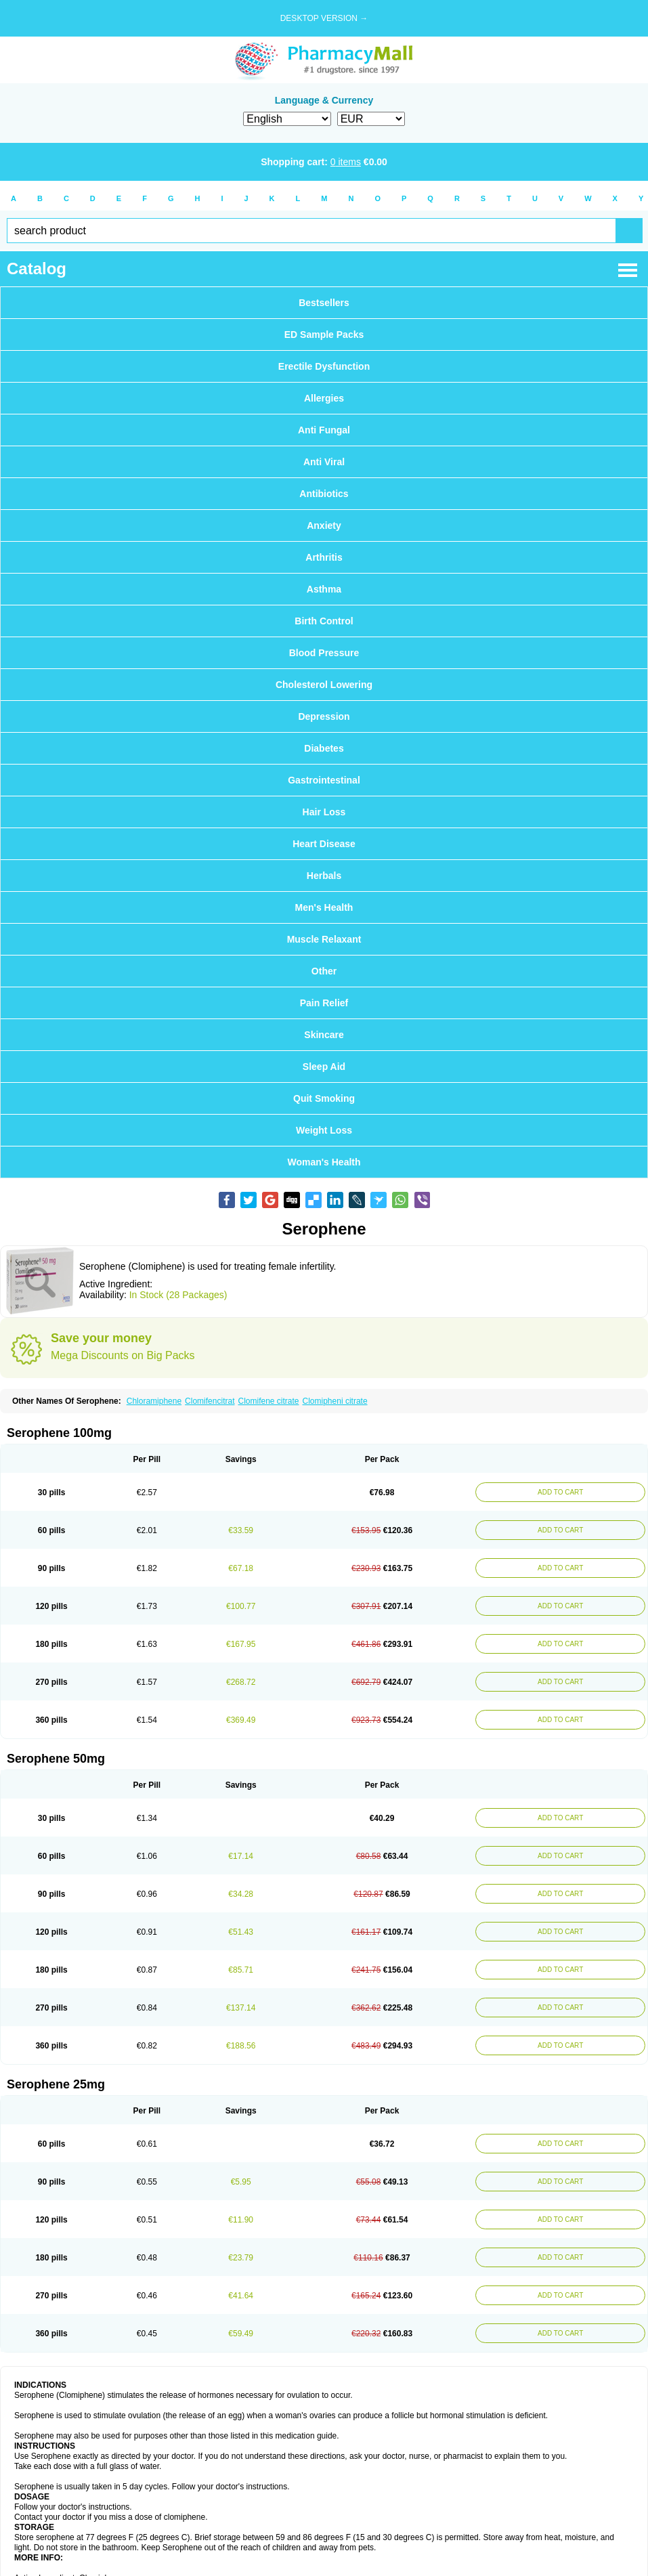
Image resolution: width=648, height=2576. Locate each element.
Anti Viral (324, 461)
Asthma (324, 589)
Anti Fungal (324, 430)
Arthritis (323, 557)
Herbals (324, 875)
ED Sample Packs (324, 334)
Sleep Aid (324, 1066)
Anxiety (324, 525)
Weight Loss (324, 1130)
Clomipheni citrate (335, 1401)
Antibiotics (323, 493)
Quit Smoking (324, 1098)
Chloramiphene (154, 1401)
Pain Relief (324, 1002)
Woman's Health (323, 1162)
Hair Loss (324, 812)
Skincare (323, 1034)
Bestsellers (324, 302)
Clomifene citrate (268, 1401)
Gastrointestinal (324, 780)
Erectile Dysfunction (324, 366)
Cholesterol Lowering (324, 684)
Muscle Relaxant (324, 939)
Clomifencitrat (209, 1401)
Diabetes (323, 748)
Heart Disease (324, 843)
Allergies (324, 398)
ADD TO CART (560, 1492)
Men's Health (324, 907)
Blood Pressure (324, 652)
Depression (323, 716)
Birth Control (324, 621)
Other (324, 971)
